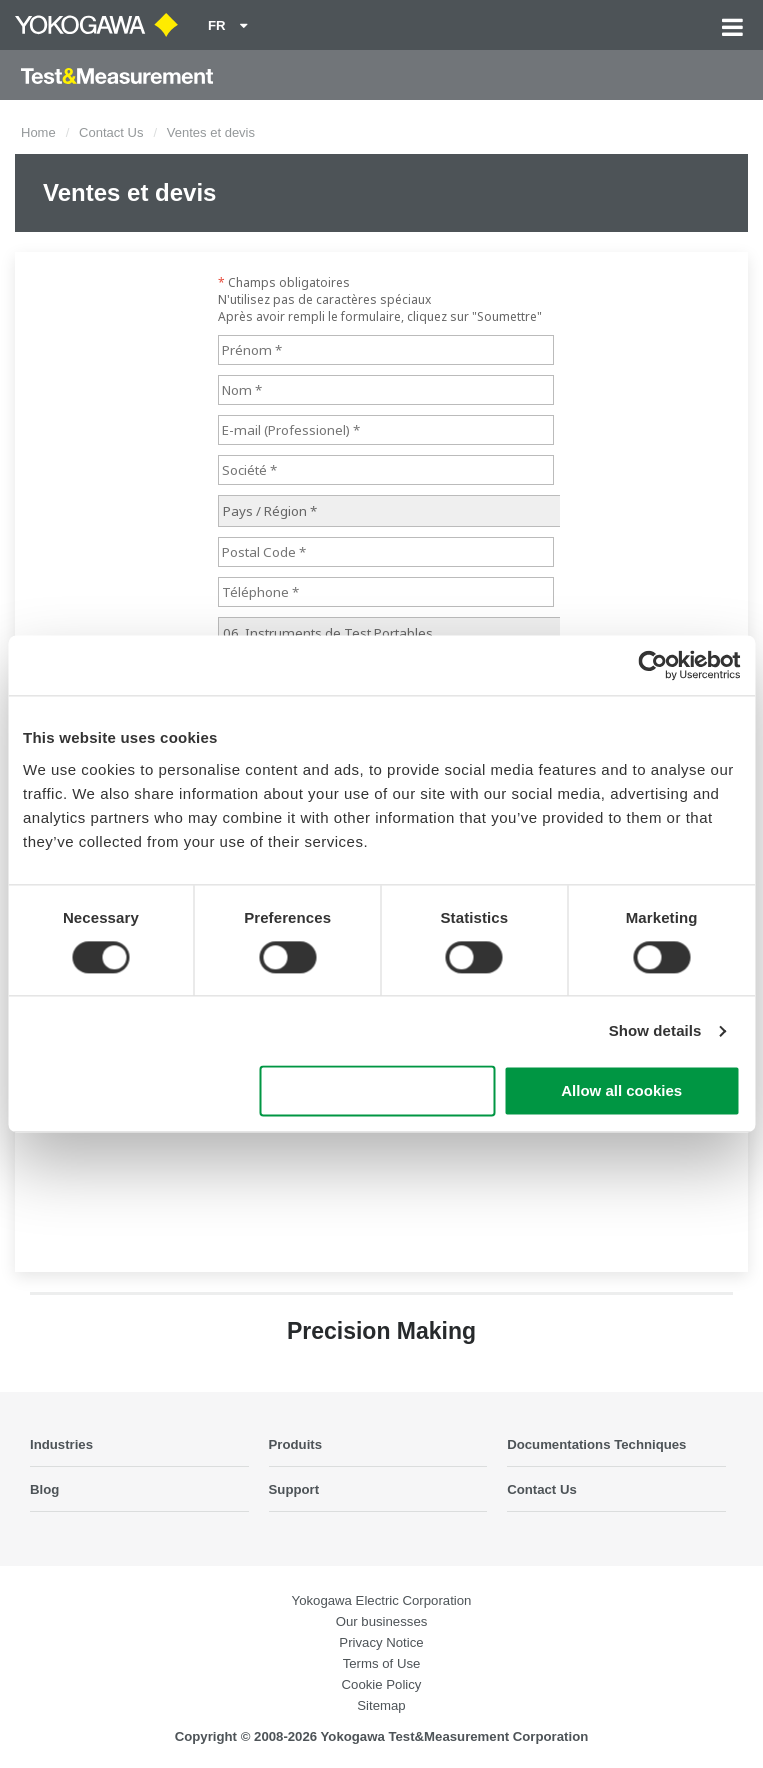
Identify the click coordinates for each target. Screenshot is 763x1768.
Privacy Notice (381, 1642)
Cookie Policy (382, 1684)
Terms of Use (382, 1663)
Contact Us (111, 132)
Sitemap (381, 1705)
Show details (655, 1030)
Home (38, 132)
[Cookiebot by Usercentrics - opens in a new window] (652, 665)
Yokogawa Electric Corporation (382, 1600)
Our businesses (382, 1621)
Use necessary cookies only (378, 1091)
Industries (61, 1444)
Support (294, 1489)
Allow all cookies (621, 1091)
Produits (295, 1444)
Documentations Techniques (596, 1444)
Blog (44, 1489)
